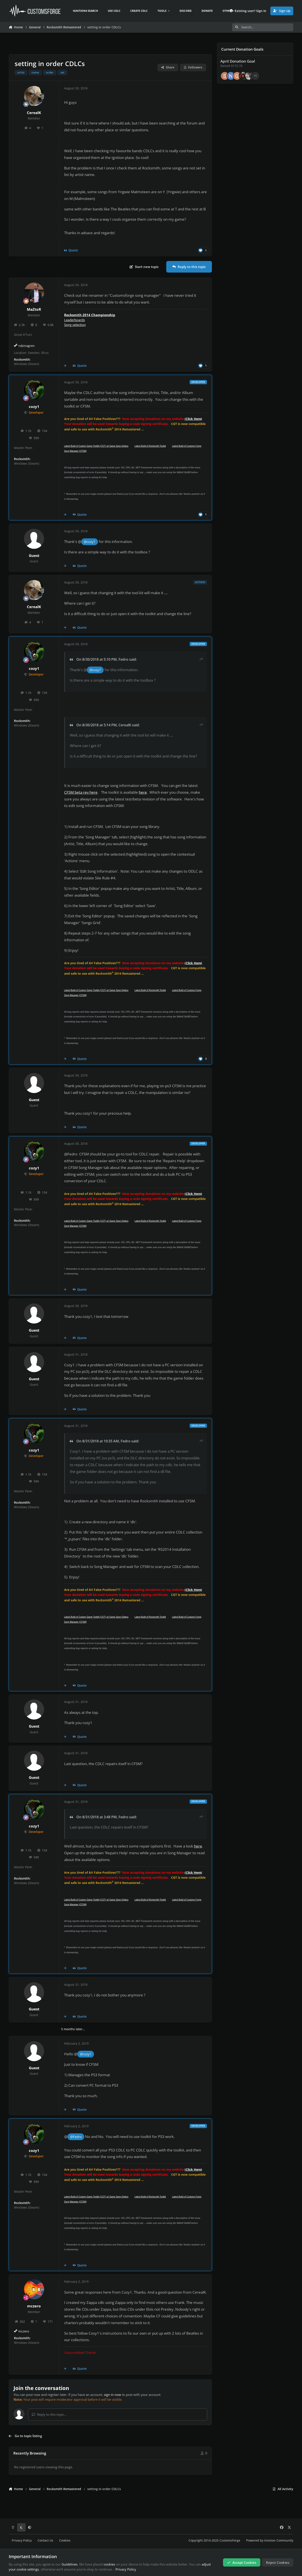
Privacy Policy (22, 2540)
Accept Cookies (241, 2562)
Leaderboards (74, 320)
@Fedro (76, 2136)
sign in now (112, 2394)
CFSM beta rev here (81, 792)
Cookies (64, 2540)
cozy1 (34, 406)
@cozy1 (89, 541)
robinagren (26, 346)
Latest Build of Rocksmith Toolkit (150, 446)
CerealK (34, 112)
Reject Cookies (277, 2562)
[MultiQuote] (65, 366)
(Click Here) (193, 419)
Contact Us (45, 2540)
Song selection (75, 324)
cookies (109, 2564)
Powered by (269, 2540)
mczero (34, 2305)
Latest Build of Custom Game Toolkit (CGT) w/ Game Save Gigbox (96, 446)
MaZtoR (34, 309)
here (143, 792)
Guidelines (69, 2564)
